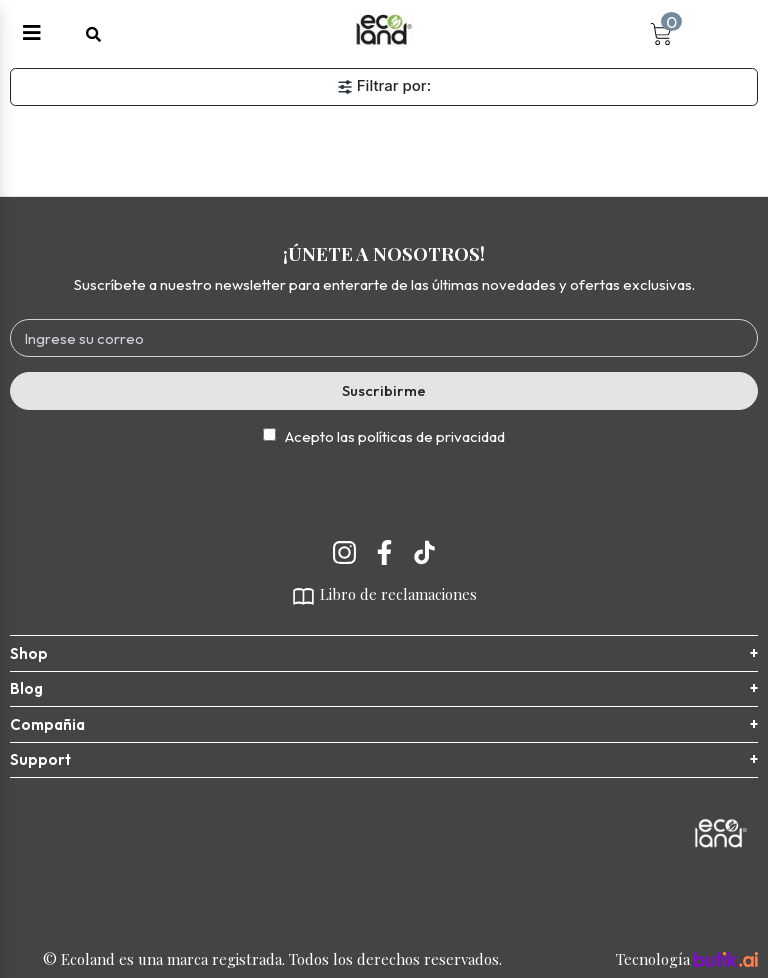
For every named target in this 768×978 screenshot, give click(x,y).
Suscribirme (384, 390)
